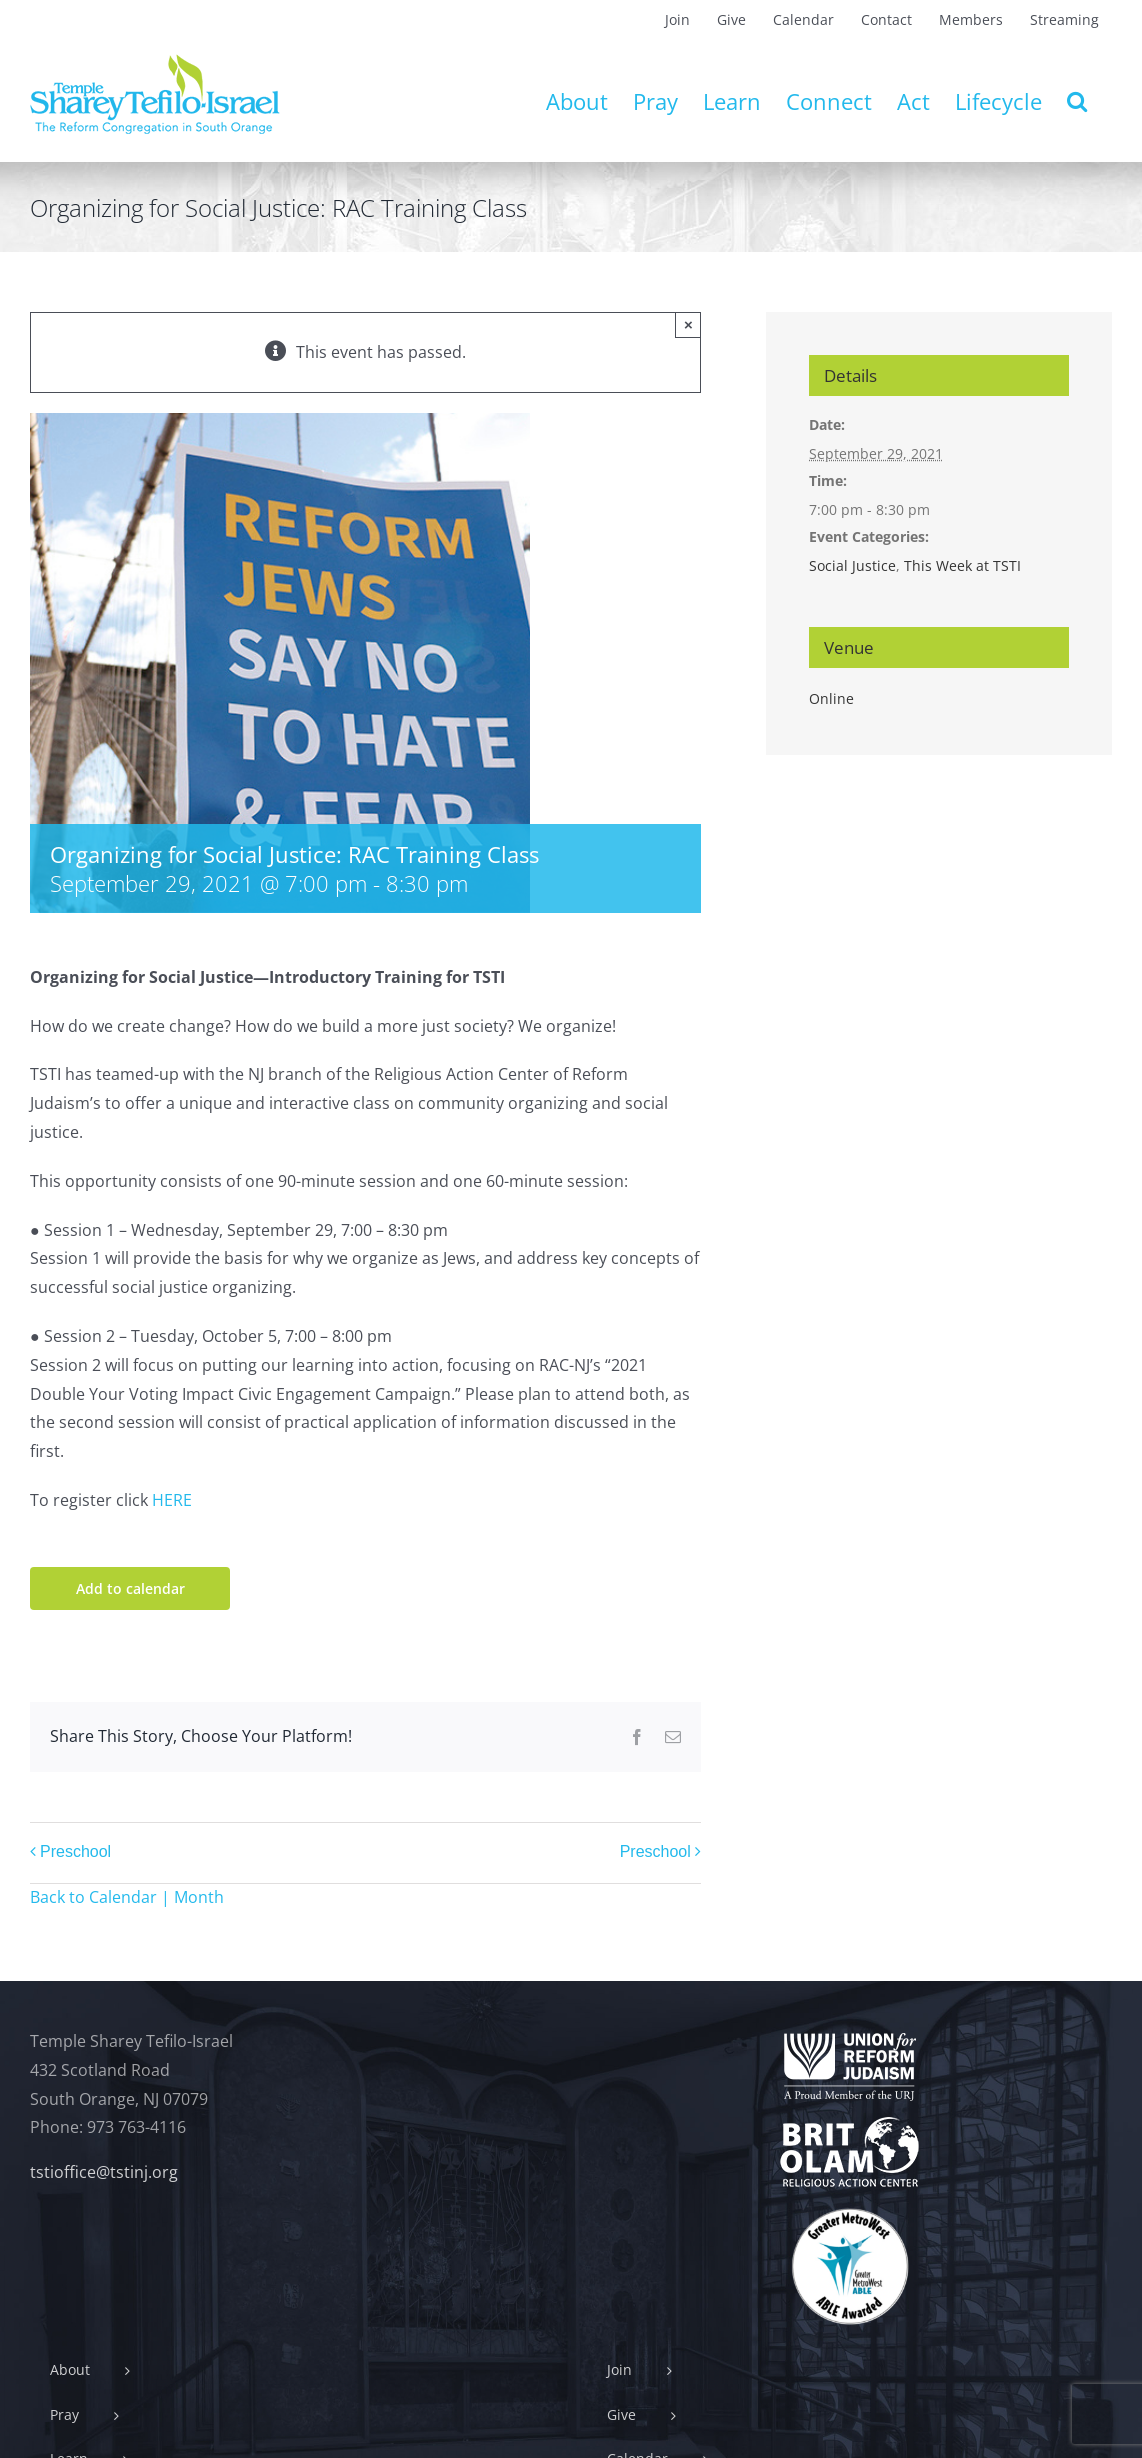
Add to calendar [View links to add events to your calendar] (130, 1588)
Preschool (75, 1851)
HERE (172, 1500)
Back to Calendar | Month (127, 1897)
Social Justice (852, 565)
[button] (1077, 101)
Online (831, 698)
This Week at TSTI (962, 565)
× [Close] (688, 324)
